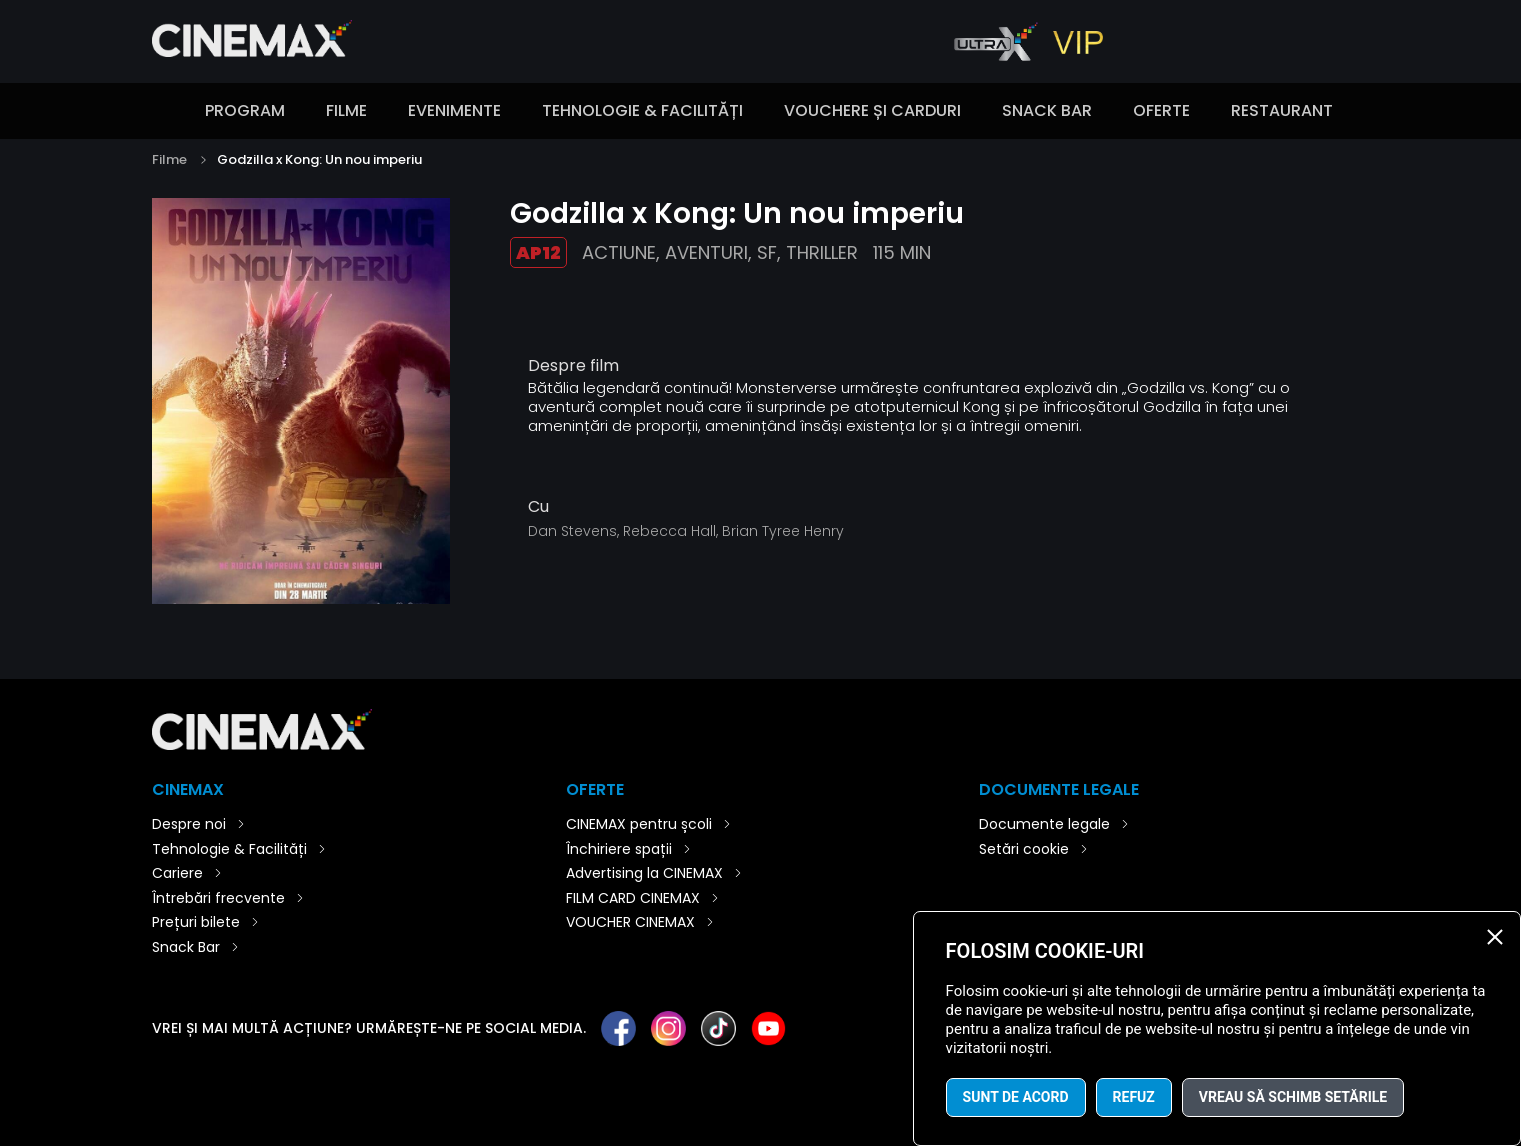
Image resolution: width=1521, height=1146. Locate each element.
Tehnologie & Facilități (642, 110)
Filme (346, 110)
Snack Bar (1047, 110)
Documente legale (1044, 824)
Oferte (1161, 110)
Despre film (573, 365)
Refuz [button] (1134, 1097)
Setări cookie (1024, 849)
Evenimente (454, 110)
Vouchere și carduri (872, 110)
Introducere (162, 111)
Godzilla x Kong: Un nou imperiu (319, 159)
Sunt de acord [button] (1016, 1097)
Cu (538, 507)
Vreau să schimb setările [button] (1293, 1097)
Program (245, 110)
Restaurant (1282, 110)
